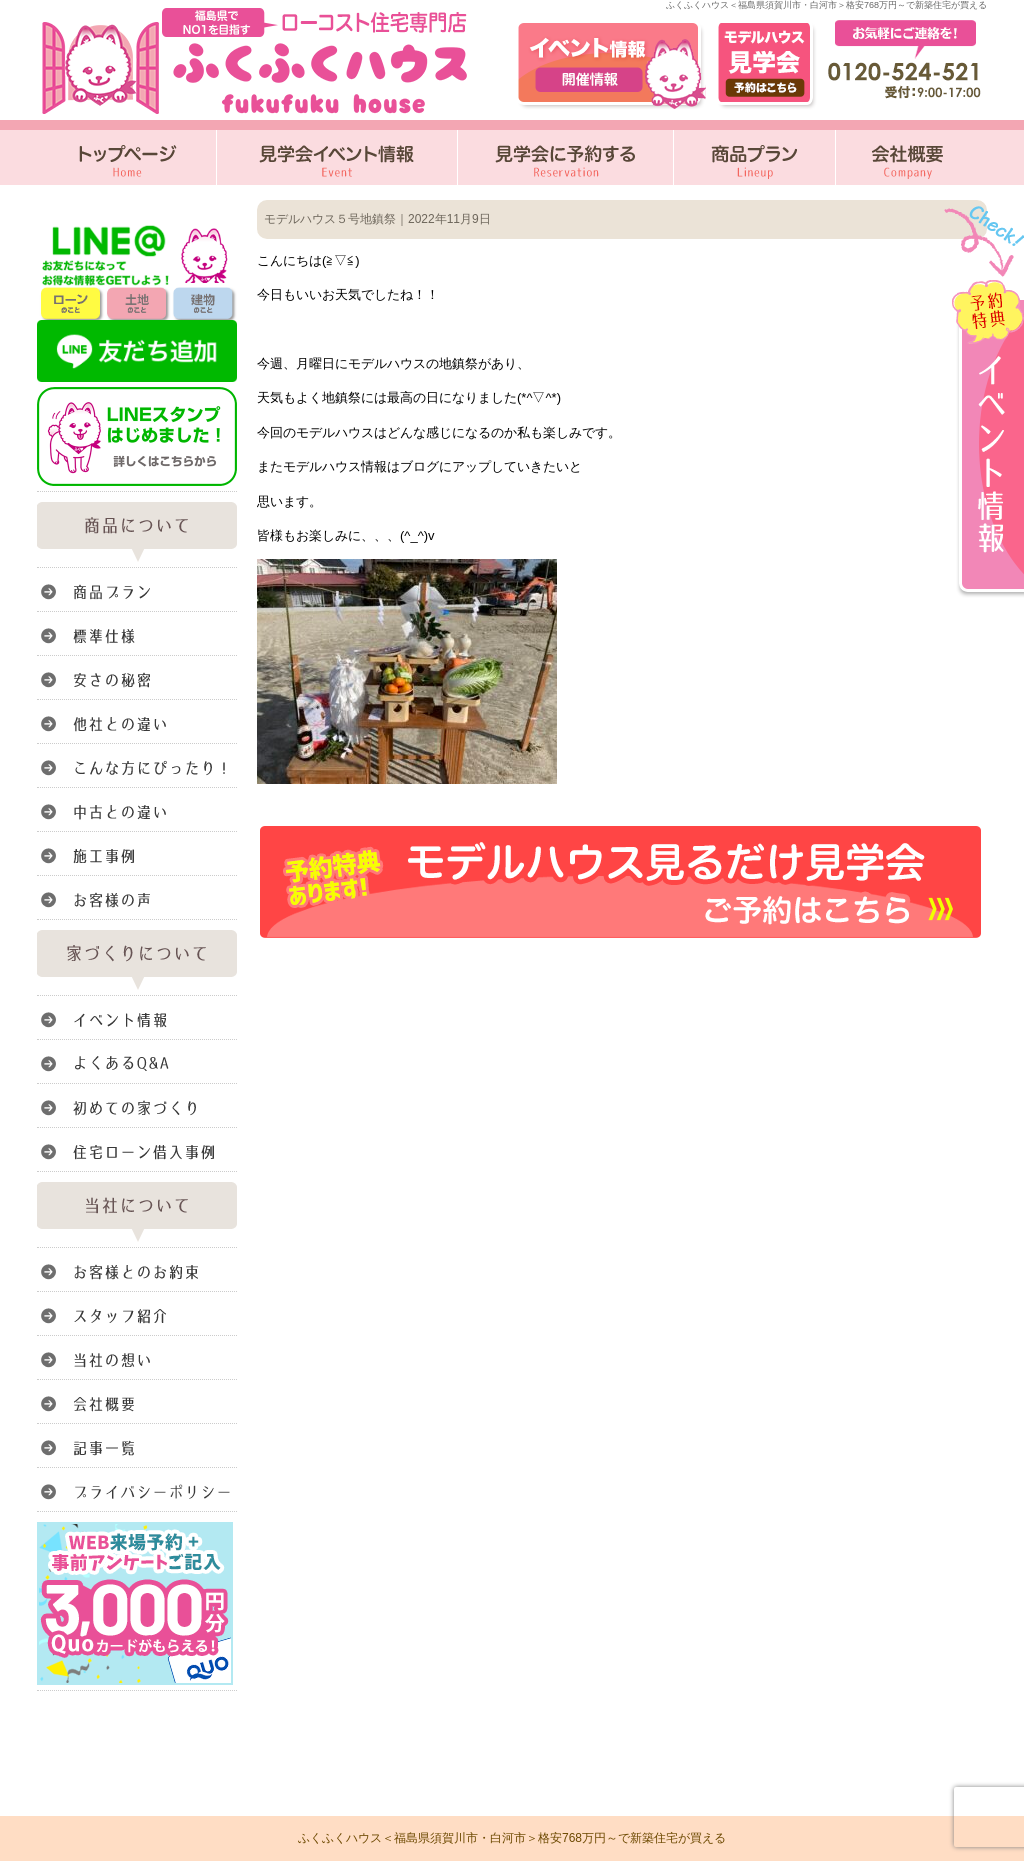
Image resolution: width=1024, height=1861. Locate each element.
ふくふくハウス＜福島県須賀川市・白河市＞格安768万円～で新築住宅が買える (512, 1838)
